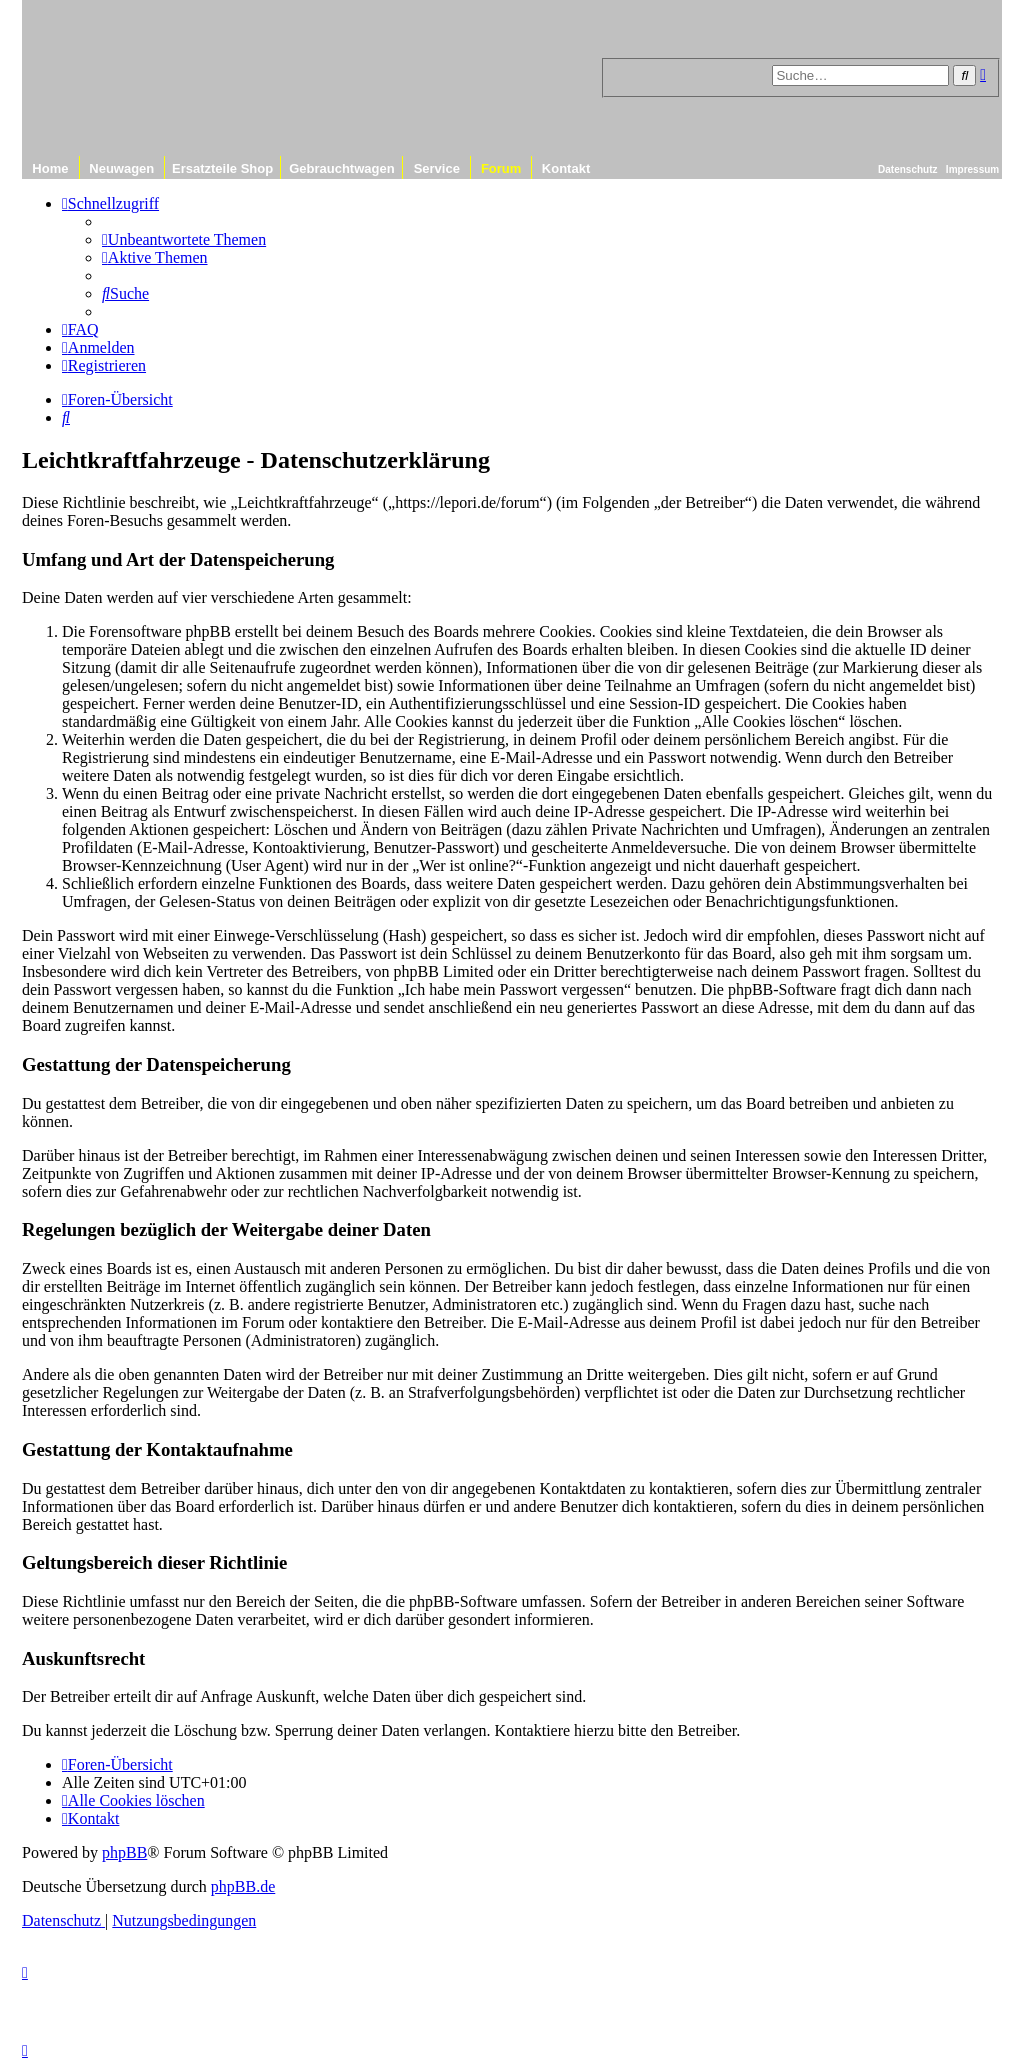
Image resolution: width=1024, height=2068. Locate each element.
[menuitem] (184, 239)
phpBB (124, 1852)
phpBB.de (243, 1886)
